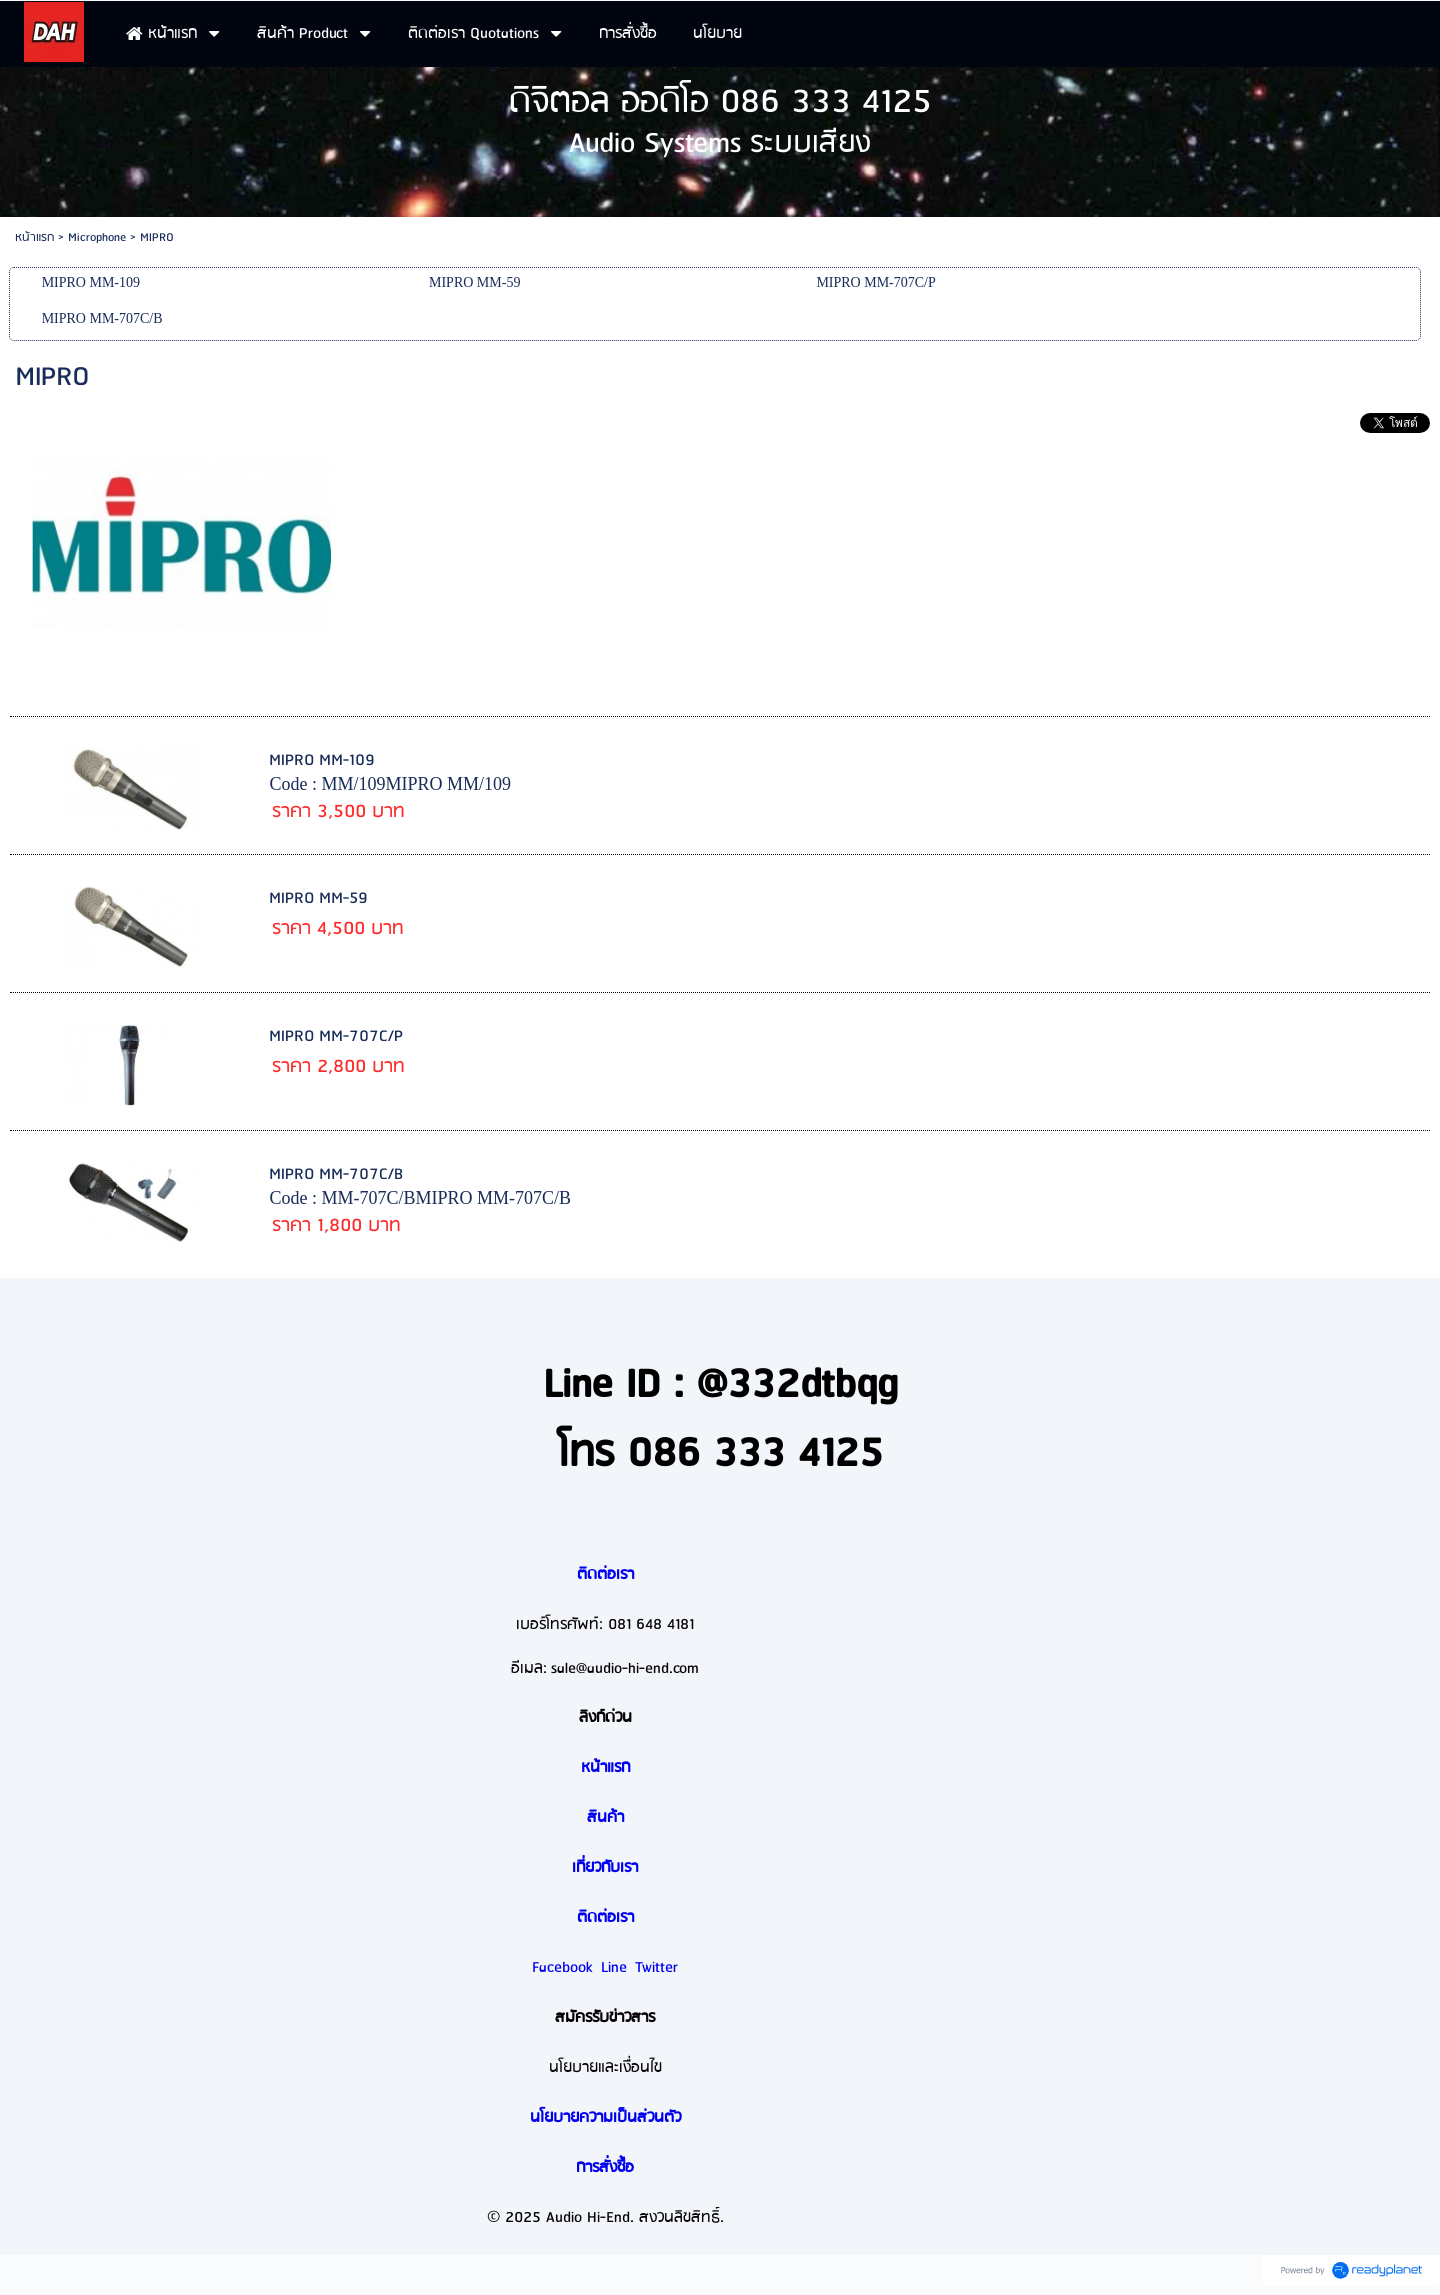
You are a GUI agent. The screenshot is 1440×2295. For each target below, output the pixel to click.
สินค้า (605, 1818)
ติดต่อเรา (605, 1575)
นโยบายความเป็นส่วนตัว (605, 2118)
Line (614, 1968)
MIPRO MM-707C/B (336, 1174)
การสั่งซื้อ (605, 2168)
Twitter (656, 1968)
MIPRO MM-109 (322, 760)
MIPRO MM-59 (318, 898)
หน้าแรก (34, 237)
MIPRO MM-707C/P (336, 1036)
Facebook (562, 1968)
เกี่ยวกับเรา (605, 1868)
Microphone (97, 237)
